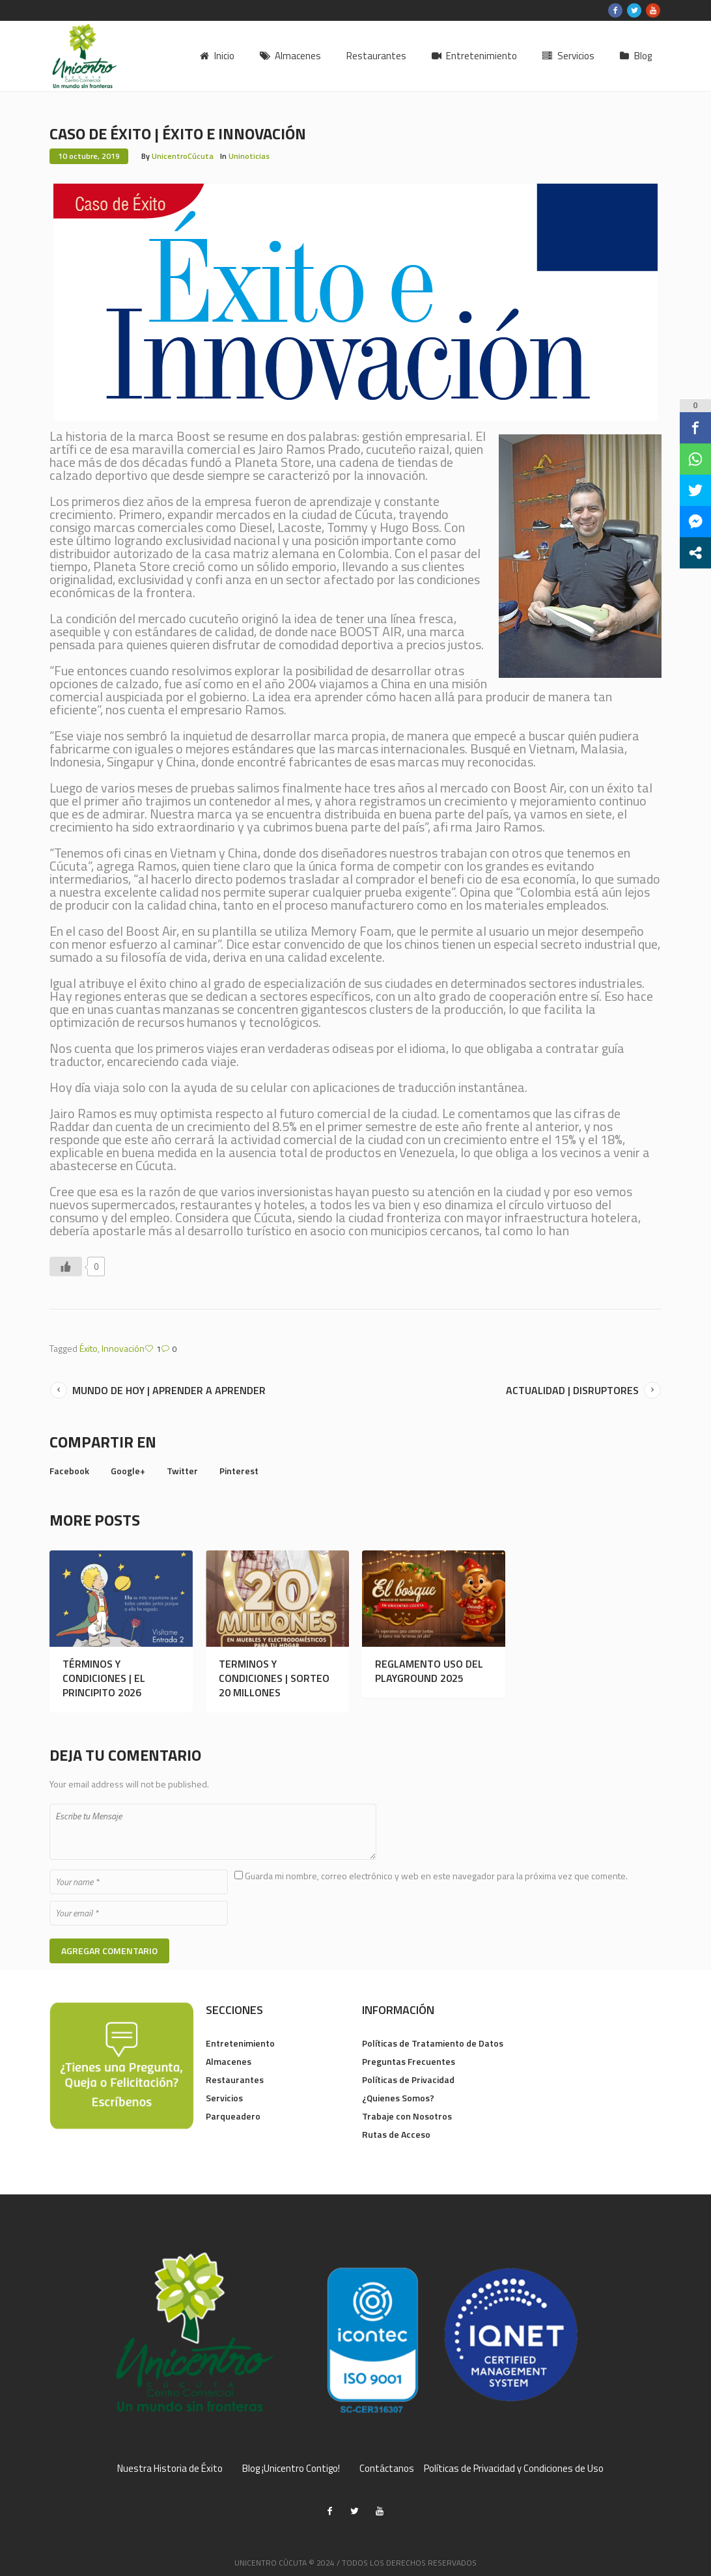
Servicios (224, 2098)
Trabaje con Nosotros (407, 2116)
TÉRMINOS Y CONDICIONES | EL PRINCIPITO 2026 (104, 1678)
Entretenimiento (240, 2043)
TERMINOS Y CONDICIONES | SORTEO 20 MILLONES (274, 1678)
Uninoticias (249, 156)
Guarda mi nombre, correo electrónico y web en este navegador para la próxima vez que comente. (436, 1876)
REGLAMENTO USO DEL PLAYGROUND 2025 (429, 1671)
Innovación (123, 1348)
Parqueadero (233, 2116)
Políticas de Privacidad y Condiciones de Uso (514, 2468)
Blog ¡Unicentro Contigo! (291, 2468)
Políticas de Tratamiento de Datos (432, 2043)
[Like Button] (65, 1266)
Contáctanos (386, 2468)
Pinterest (238, 1470)
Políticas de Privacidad (408, 2079)
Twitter (182, 1470)
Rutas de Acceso (396, 2134)
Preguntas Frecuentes (408, 2061)
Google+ (128, 1470)
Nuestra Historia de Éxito (170, 2468)
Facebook (69, 1470)
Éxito (88, 1348)
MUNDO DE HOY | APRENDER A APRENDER (169, 1390)
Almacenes (228, 2061)
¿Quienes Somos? (398, 2098)
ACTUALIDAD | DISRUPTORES (572, 1390)
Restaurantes (235, 2079)
